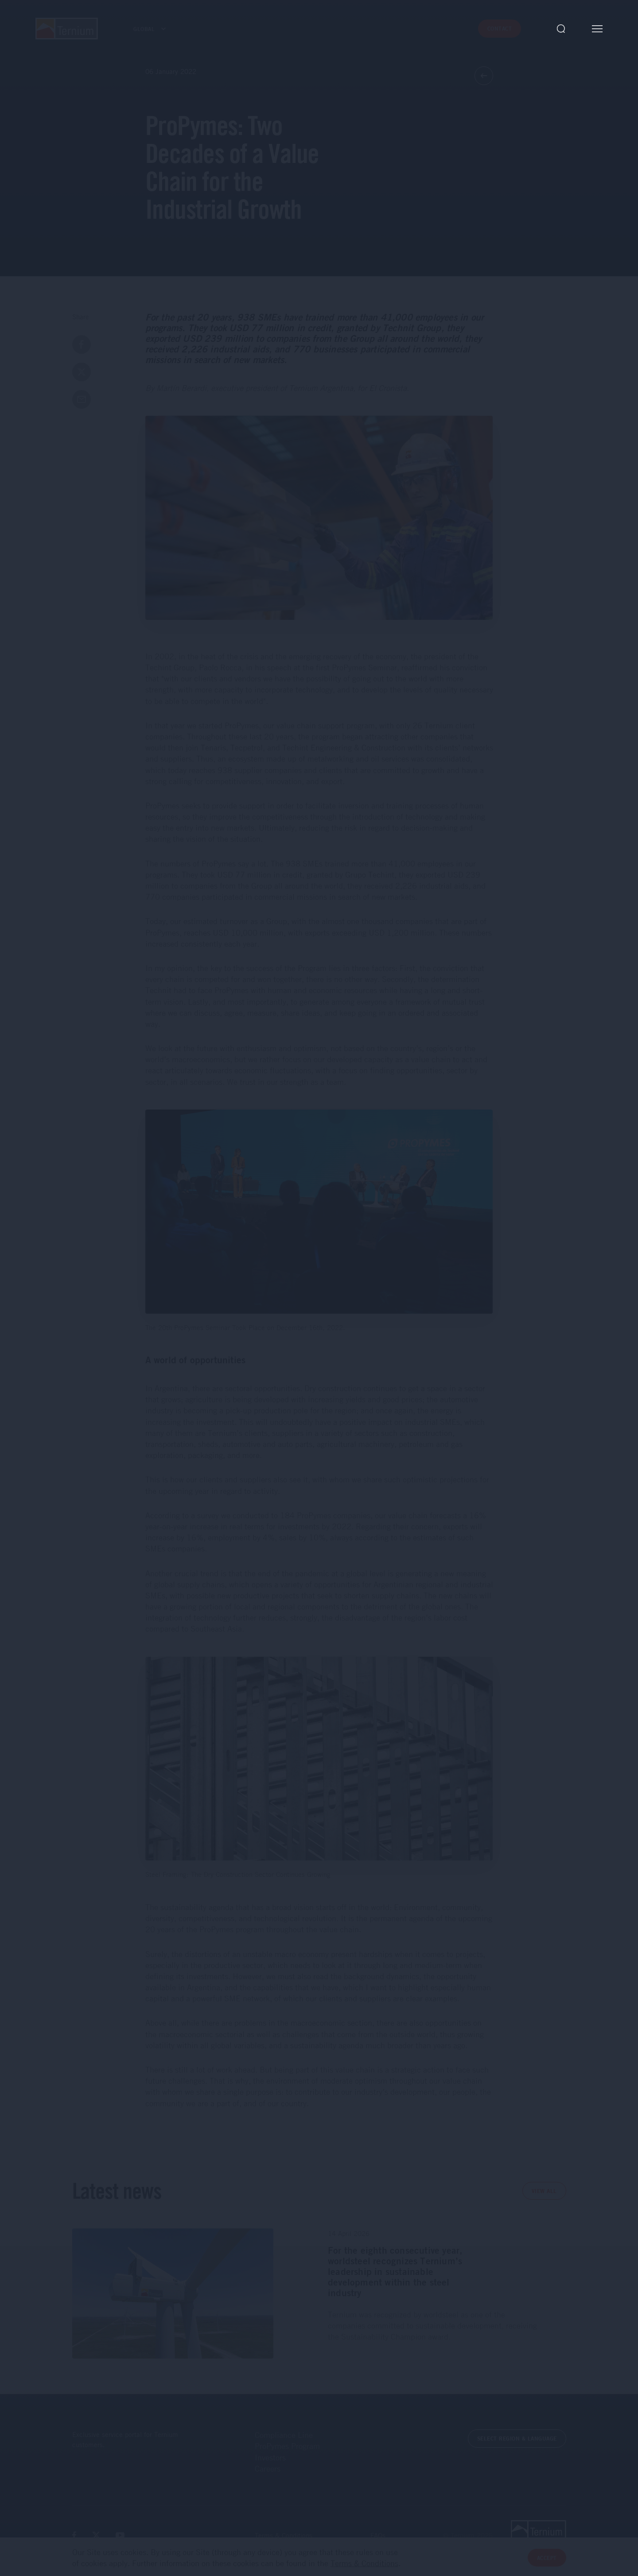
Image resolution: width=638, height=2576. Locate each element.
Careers (267, 2468)
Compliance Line (284, 2435)
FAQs (377, 2535)
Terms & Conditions (283, 2535)
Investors (270, 2457)
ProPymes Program (287, 2446)
